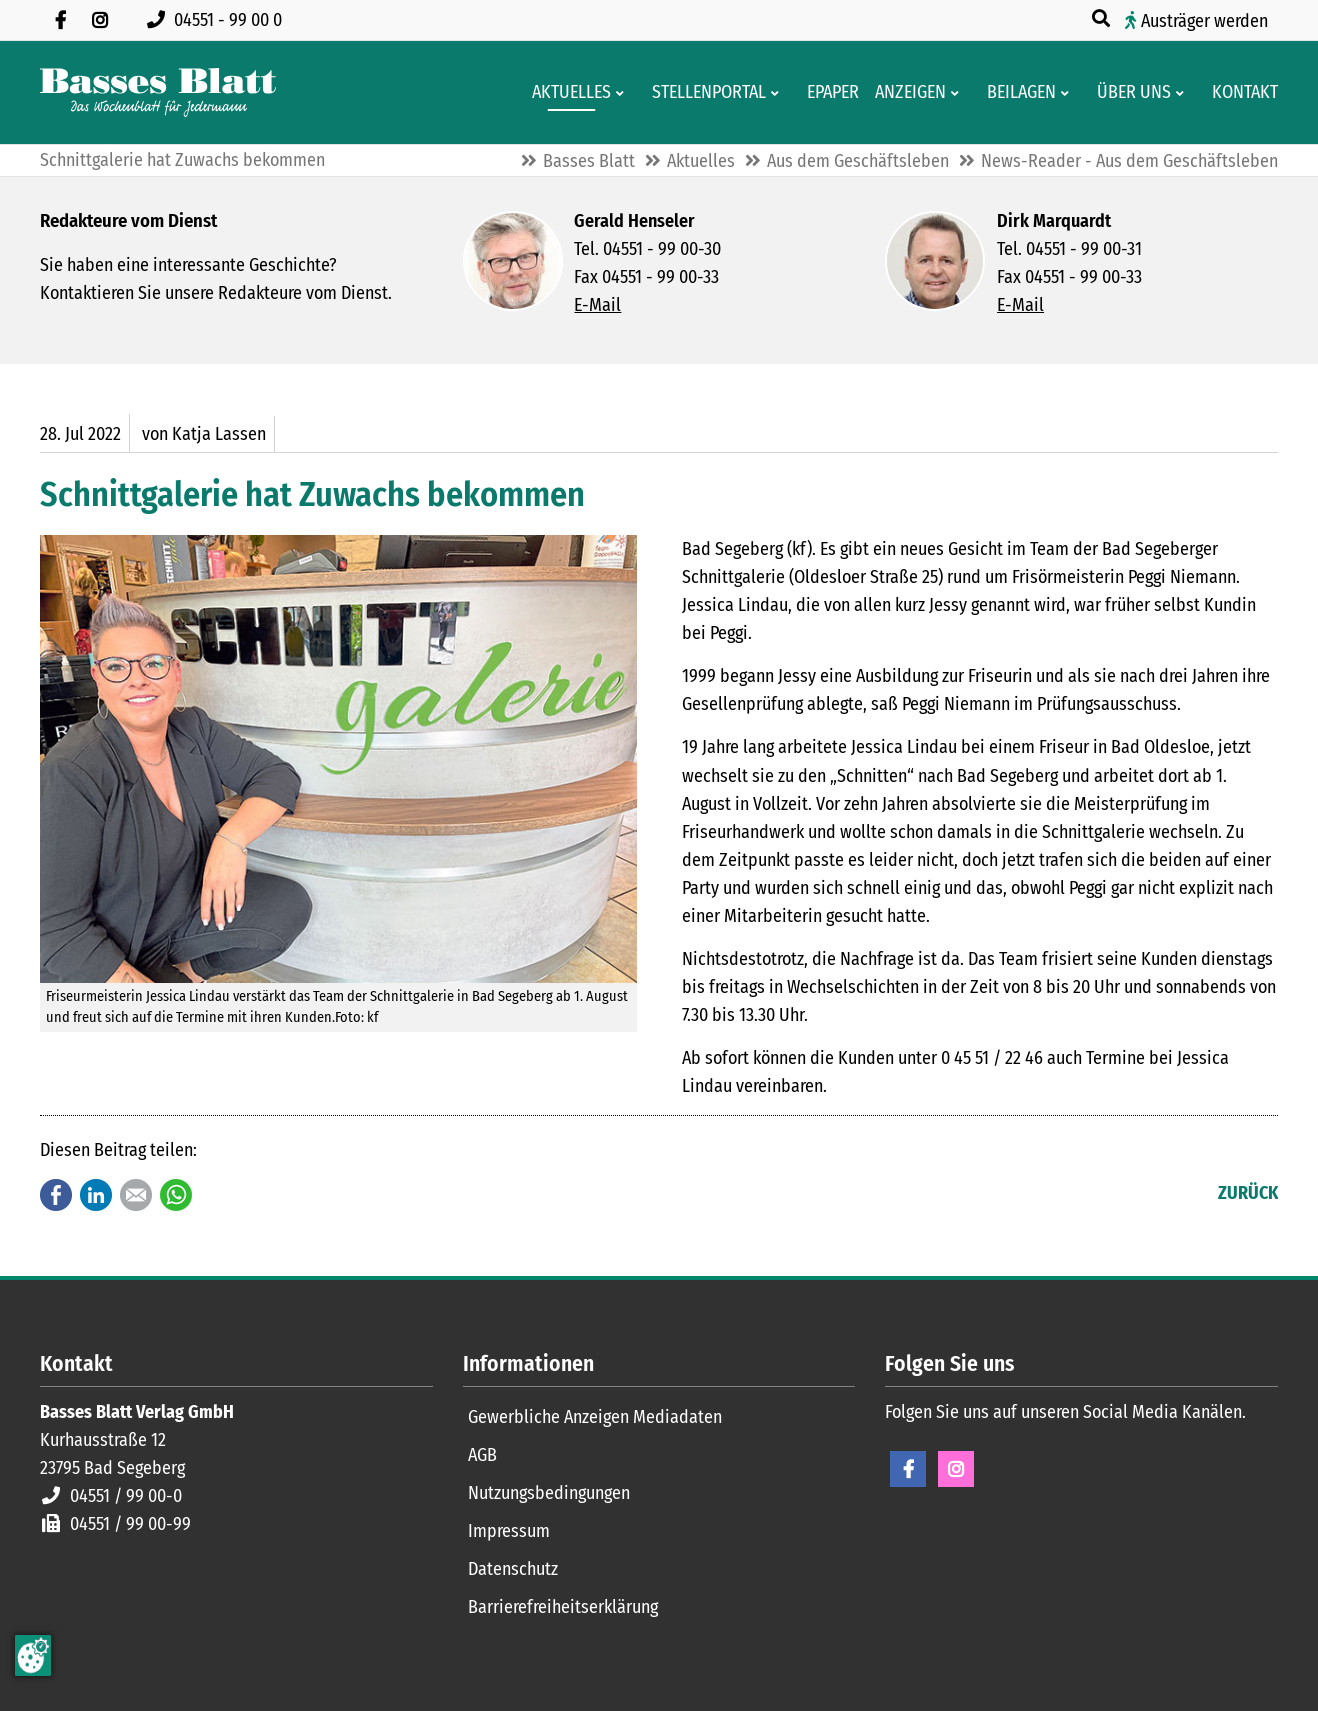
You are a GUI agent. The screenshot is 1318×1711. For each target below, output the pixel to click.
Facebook (56, 1195)
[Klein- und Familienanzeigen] (904, 92)
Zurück (1248, 1193)
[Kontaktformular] (1239, 92)
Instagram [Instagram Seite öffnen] (956, 1469)
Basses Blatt (589, 161)
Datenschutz (513, 1569)
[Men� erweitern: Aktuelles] (623, 93)
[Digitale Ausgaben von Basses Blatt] (827, 92)
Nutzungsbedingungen (549, 1493)
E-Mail (597, 305)
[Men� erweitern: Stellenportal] (778, 93)
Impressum (509, 1531)
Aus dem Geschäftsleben (858, 161)
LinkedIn (96, 1195)
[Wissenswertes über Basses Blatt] (1128, 92)
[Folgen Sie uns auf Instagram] (100, 20)
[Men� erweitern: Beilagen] (1068, 93)
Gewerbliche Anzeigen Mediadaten (595, 1417)
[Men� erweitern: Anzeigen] (958, 93)
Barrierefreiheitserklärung (563, 1607)
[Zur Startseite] (158, 92)
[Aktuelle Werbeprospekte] (1015, 92)
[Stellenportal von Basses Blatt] (703, 92)
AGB (482, 1455)
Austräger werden (1204, 21)
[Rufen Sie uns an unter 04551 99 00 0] (218, 20)
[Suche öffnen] (1103, 19)
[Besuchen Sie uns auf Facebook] (60, 20)
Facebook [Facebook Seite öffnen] (908, 1469)
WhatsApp (176, 1195)
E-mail (136, 1195)
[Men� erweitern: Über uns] (1183, 93)
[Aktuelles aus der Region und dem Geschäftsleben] (565, 92)
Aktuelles (701, 161)
